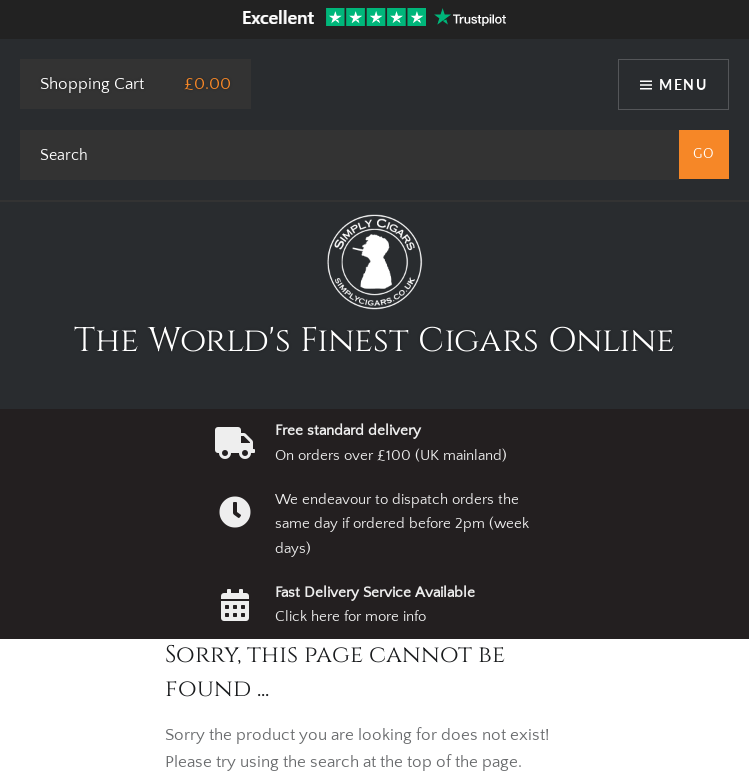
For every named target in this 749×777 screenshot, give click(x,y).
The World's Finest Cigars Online (374, 341)
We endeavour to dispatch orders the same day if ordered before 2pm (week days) (402, 524)
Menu (683, 84)
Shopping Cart (92, 84)
